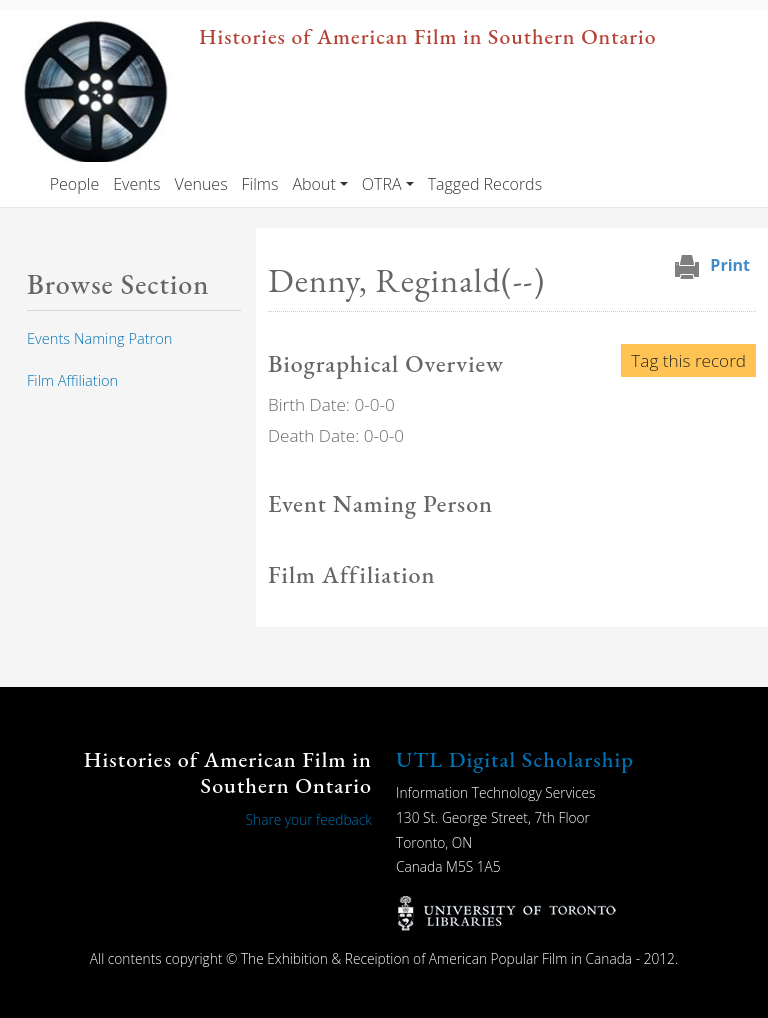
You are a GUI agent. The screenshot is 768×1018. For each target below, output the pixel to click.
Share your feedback (309, 819)
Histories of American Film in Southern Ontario (427, 36)
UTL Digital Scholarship (515, 759)
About (313, 184)
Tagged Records (485, 184)
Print (730, 265)
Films (260, 184)
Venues (200, 184)
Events (136, 184)
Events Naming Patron (99, 338)
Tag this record (688, 360)
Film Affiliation (72, 380)
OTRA (382, 184)
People (74, 184)
